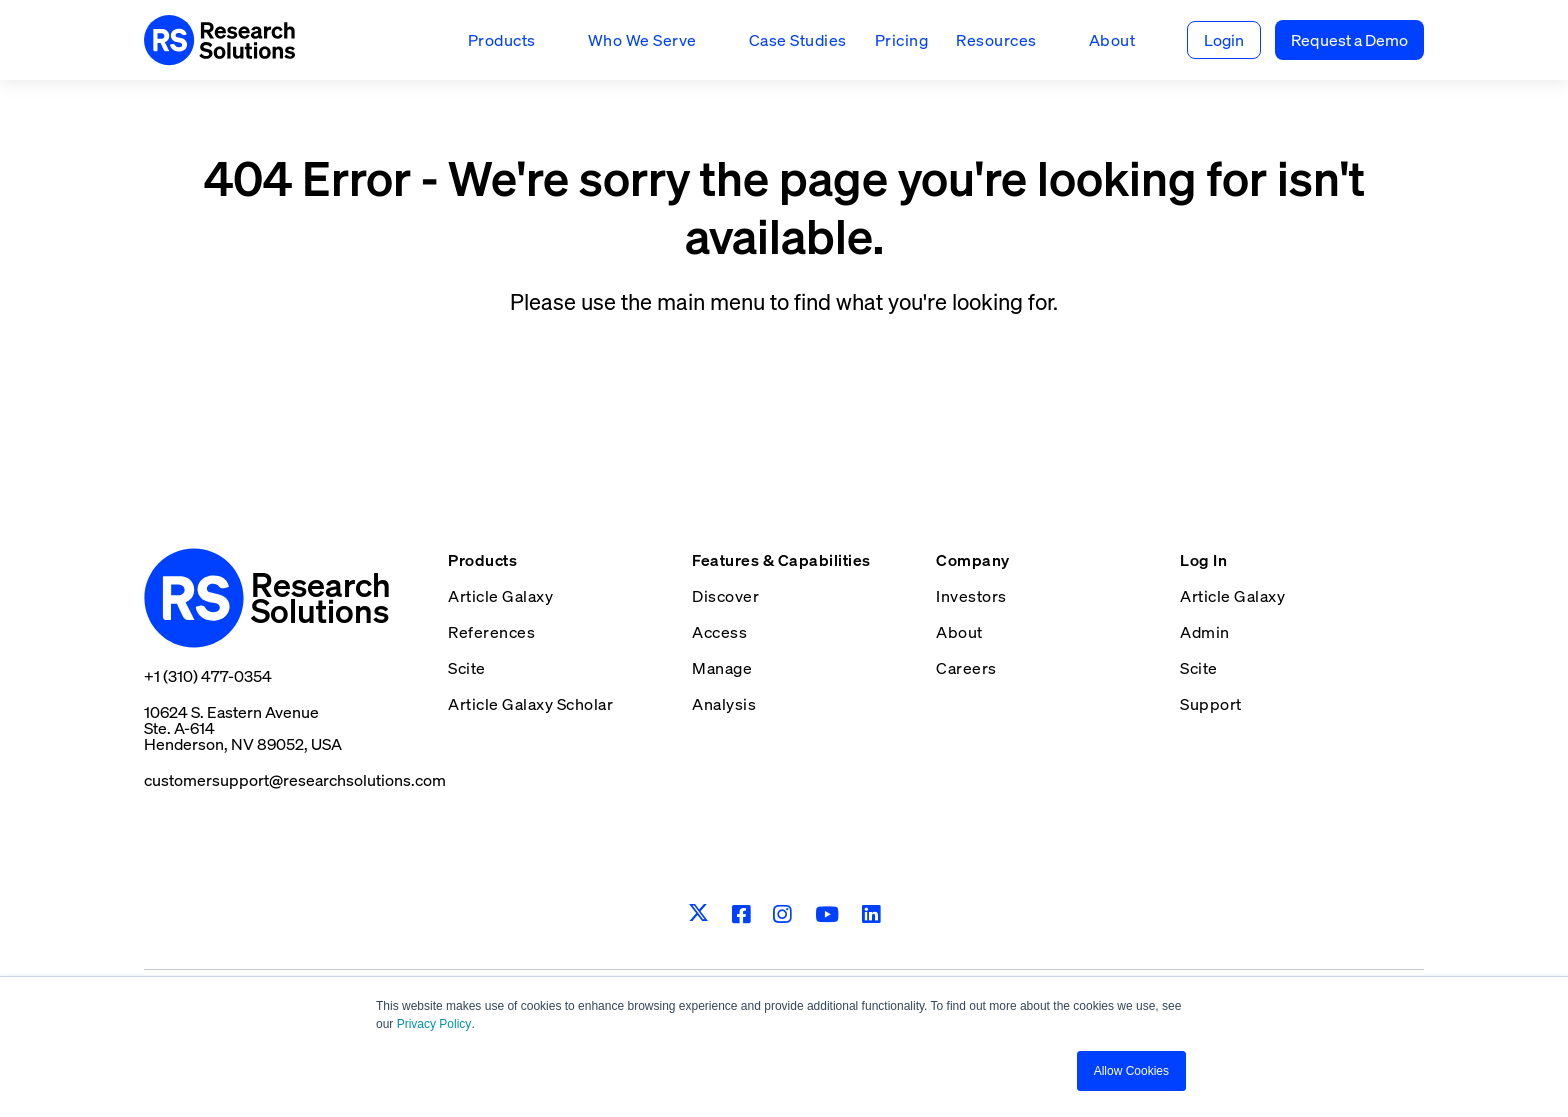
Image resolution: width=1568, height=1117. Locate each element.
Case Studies (798, 40)
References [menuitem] (491, 632)
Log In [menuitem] (1203, 560)
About (1112, 40)
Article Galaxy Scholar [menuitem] (530, 704)
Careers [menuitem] (966, 668)
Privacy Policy (434, 1024)
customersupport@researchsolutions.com (295, 780)
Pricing (902, 40)
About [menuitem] (959, 632)
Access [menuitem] (719, 632)
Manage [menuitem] (722, 668)
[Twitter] (698, 914)
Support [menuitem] (1211, 704)
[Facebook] (741, 914)
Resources (996, 40)
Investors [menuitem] (971, 596)
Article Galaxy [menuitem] (500, 596)
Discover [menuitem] (725, 596)
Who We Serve (642, 40)
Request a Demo (1349, 40)
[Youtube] (827, 914)
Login (1224, 40)
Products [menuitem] (482, 560)
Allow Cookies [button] (1131, 1071)
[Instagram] (782, 914)
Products (502, 40)
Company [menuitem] (973, 560)
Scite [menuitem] (467, 668)
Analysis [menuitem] (724, 704)
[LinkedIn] (871, 914)
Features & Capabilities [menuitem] (781, 560)
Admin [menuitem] (1205, 632)
